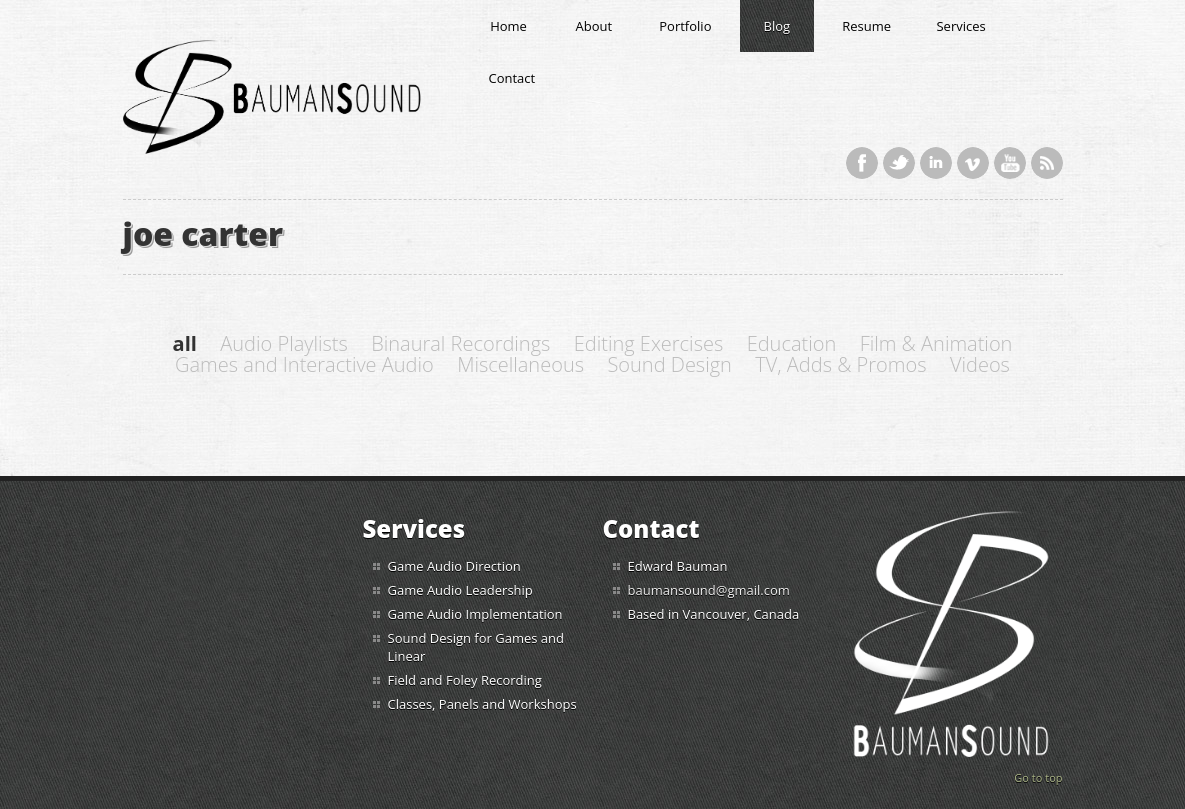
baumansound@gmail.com (709, 590)
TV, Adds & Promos (840, 364)
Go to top (1038, 777)
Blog (777, 26)
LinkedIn (936, 163)
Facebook (862, 163)
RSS (1047, 163)
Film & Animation (936, 343)
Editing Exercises (648, 343)
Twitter (899, 163)
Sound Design (669, 364)
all (185, 343)
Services (960, 26)
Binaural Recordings (460, 343)
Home (508, 26)
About (594, 26)
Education (792, 343)
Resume (866, 26)
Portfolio (685, 26)
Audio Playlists (284, 343)
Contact (512, 78)
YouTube (1010, 163)
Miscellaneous (520, 364)
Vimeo (973, 163)
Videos (980, 364)
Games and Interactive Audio (304, 364)
